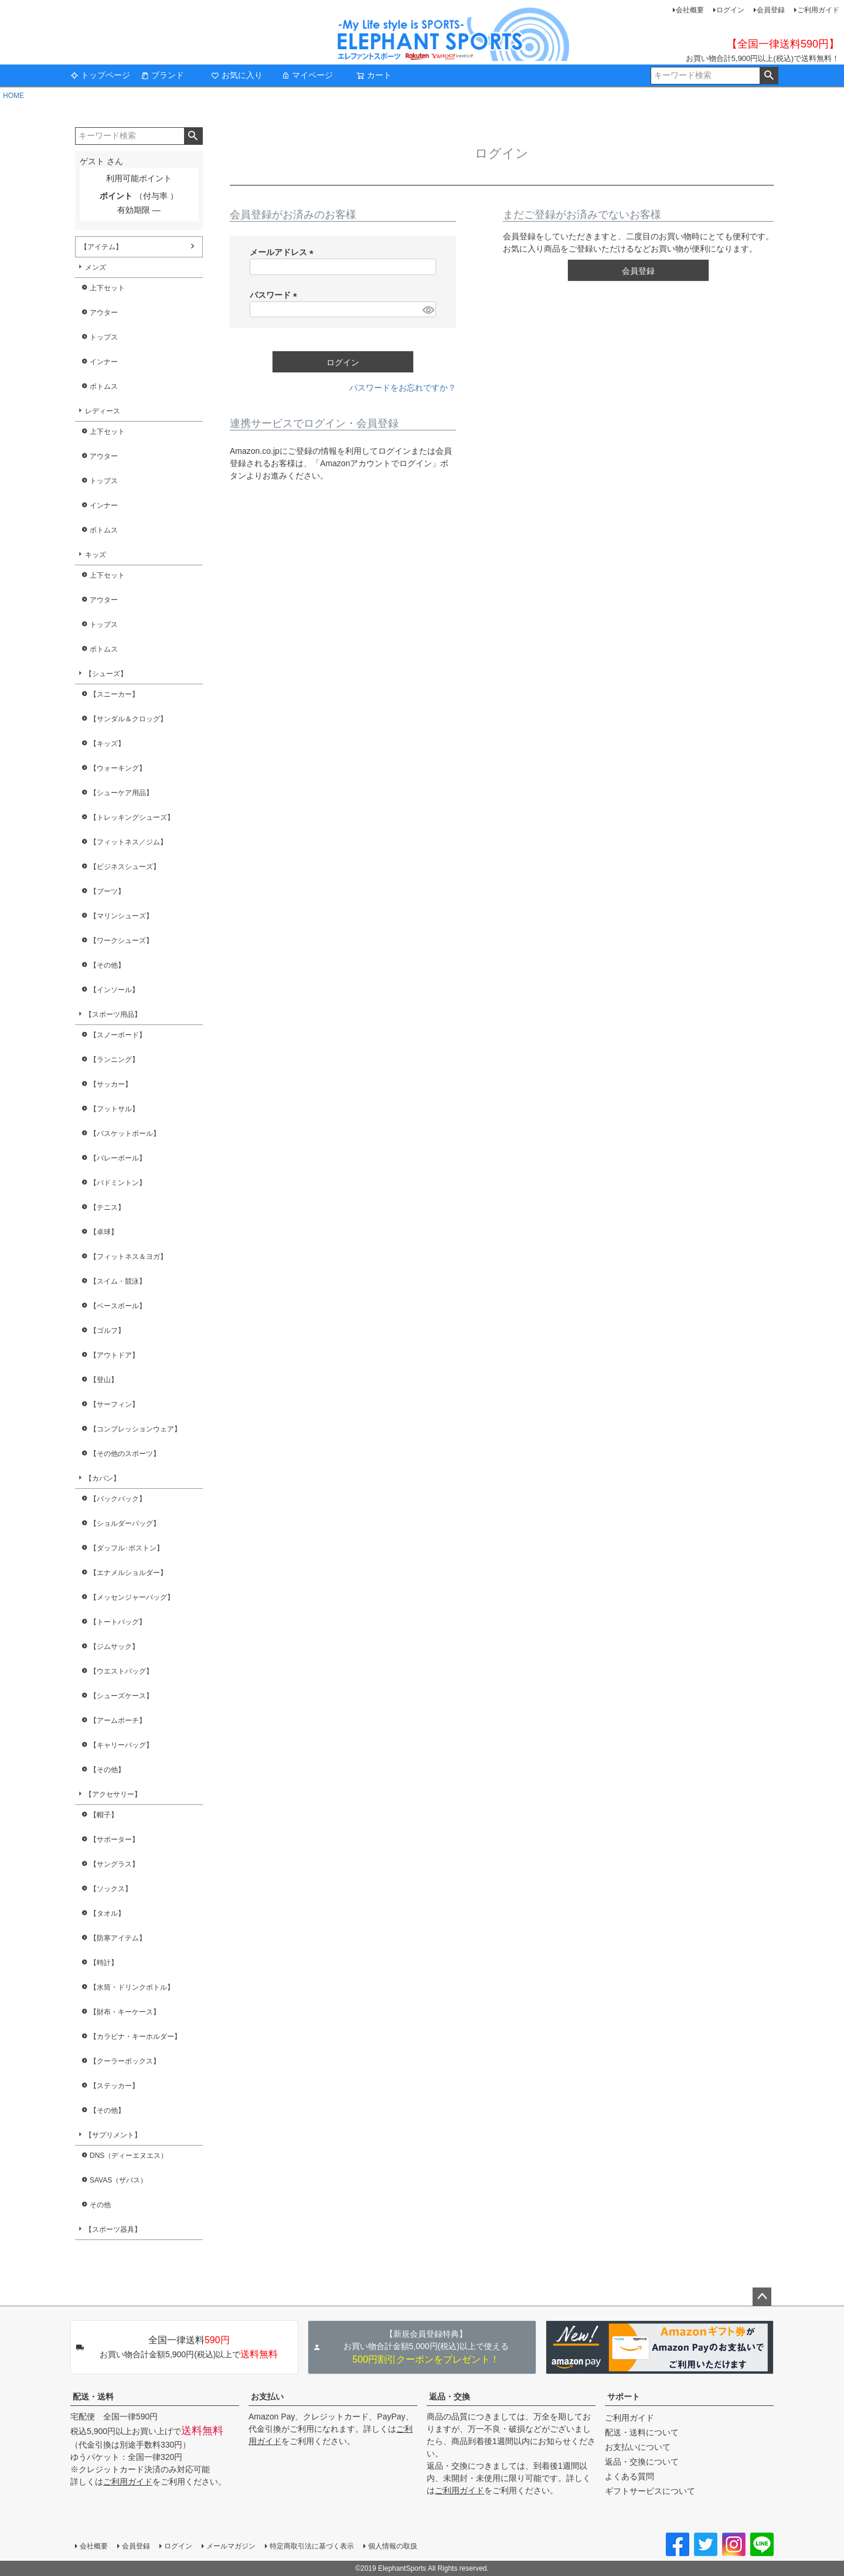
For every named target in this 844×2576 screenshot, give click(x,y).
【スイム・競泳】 (118, 1281)
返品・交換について (642, 2461)
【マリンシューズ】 (121, 916)
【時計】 (104, 1963)
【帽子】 (104, 1815)
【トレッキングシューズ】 (132, 817)
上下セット (107, 288)
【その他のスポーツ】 (125, 1454)
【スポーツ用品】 (113, 1014)
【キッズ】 (107, 743)
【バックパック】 (118, 1499)
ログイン (730, 10)
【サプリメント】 (113, 2135)
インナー (104, 362)
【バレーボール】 (118, 1158)
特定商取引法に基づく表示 (312, 2546)
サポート (623, 2396)
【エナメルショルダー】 (128, 1573)
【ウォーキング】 (118, 768)
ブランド (162, 75)
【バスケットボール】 (125, 1133)
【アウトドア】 (114, 1355)
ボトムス (104, 386)
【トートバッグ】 (118, 1622)
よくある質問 (629, 2476)
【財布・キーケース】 (125, 2012)
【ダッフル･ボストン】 (127, 1548)
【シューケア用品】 (121, 793)
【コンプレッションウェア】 (135, 1429)
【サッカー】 (111, 1084)
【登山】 (104, 1380)
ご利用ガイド (818, 10)
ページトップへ (762, 2296)
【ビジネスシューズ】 (125, 867)
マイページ (307, 75)
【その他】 (107, 965)
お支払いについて (638, 2447)
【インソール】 (114, 990)
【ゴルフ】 (107, 1330)
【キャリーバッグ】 (121, 1745)
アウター (104, 312)
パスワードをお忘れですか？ (402, 387)
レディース (102, 411)
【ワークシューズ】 (121, 940)
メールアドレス (284, 252)
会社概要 (690, 10)
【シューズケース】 (121, 1696)
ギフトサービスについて (650, 2491)
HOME (13, 95)
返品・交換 (449, 2396)
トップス (104, 337)
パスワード (275, 295)
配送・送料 (93, 2396)
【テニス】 (107, 1207)
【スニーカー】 (114, 694)
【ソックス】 (111, 1889)
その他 (100, 2205)
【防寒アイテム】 (118, 1938)
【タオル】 (107, 1913)
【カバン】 (102, 1478)
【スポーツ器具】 (113, 2229)
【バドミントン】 (118, 1183)
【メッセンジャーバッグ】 (132, 1597)
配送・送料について (642, 2432)
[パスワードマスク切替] (427, 309)
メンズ (95, 267)
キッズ (95, 555)
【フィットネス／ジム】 (128, 842)
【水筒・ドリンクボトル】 (132, 1987)
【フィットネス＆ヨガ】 (128, 1257)
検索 (769, 75)
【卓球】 (104, 1232)
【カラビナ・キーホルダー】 (135, 2036)
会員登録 (771, 10)
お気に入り (237, 75)
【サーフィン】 (114, 1404)
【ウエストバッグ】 (121, 1671)
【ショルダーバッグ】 (125, 1523)
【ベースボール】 (118, 1306)
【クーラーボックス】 (125, 2061)
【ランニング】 (114, 1059)
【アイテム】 (101, 247)
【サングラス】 (114, 1864)
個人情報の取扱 (392, 2546)
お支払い (267, 2396)
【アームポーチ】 (118, 1720)
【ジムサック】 (114, 1646)
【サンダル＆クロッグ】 (128, 719)
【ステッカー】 (114, 2086)
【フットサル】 (114, 1109)
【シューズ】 (106, 674)
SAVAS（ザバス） (118, 2180)
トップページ (100, 75)
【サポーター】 (114, 1839)
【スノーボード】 (118, 1035)
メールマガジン (231, 2546)
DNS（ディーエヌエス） (129, 2155)
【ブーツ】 (107, 891)
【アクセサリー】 (113, 1794)
